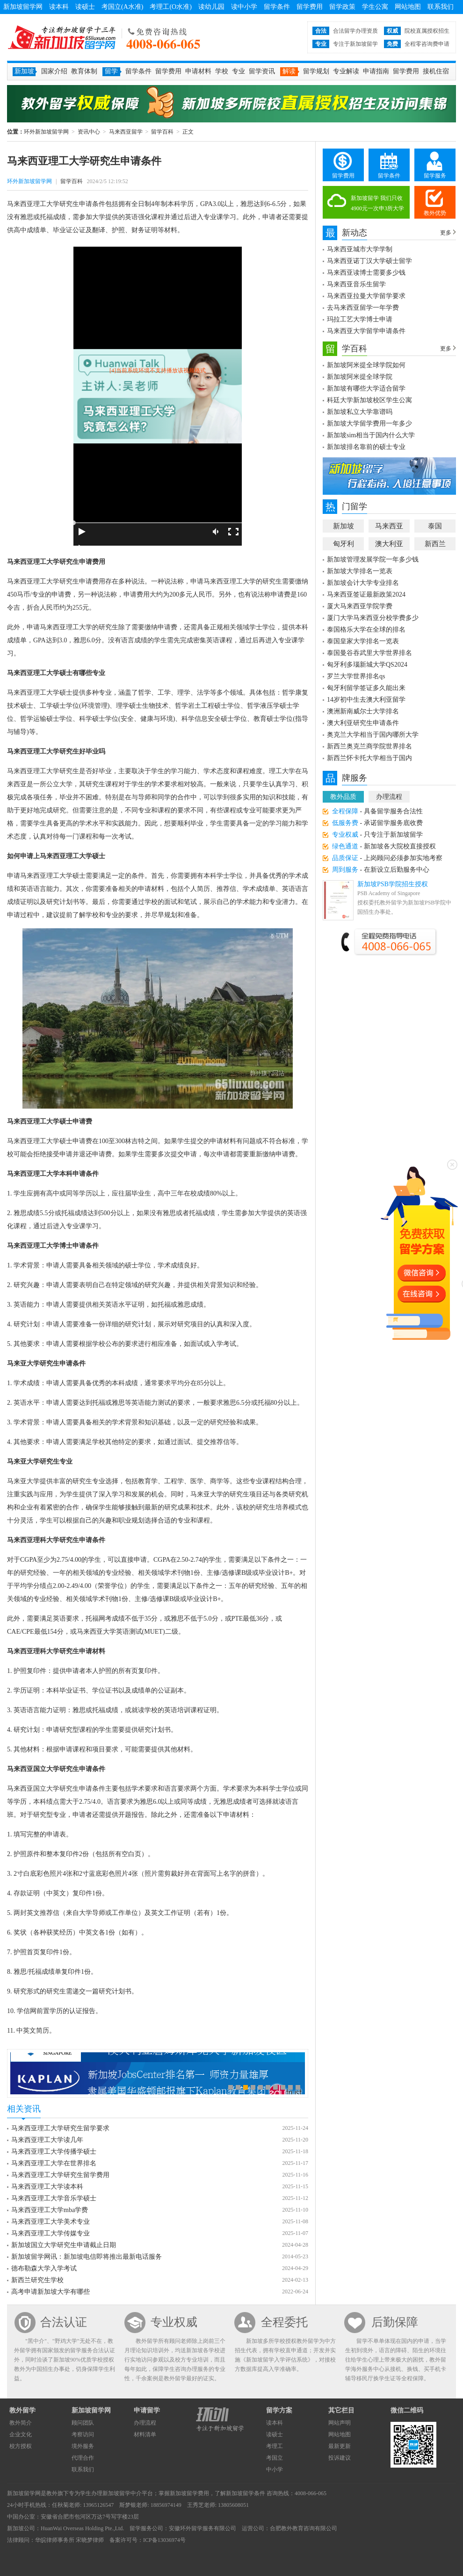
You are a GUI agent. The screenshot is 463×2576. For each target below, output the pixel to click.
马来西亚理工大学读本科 (47, 2186)
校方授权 (20, 2446)
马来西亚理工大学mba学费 (49, 2209)
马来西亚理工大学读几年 (47, 2139)
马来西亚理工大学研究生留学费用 (60, 2174)
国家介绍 (54, 71)
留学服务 (435, 175)
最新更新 (339, 2446)
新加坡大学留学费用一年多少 (369, 423)
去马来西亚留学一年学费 (363, 307)
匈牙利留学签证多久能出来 (366, 687)
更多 (445, 232)
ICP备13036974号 (164, 2540)
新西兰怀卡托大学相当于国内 (369, 757)
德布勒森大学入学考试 (44, 2268)
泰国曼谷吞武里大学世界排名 (369, 652)
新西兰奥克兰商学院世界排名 (369, 746)
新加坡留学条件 (245, 2493)
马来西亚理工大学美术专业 (50, 2221)
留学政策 (342, 6)
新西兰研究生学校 (37, 2280)
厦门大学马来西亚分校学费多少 (373, 617)
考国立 (274, 2458)
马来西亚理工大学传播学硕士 (53, 2151)
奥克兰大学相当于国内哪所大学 (373, 734)
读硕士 (85, 6)
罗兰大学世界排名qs (356, 676)
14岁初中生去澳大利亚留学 (366, 699)
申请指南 (376, 71)
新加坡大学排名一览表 (359, 571)
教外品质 (343, 796)
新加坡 (343, 526)
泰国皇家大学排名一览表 (363, 641)
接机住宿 (436, 71)
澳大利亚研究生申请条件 (363, 722)
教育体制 (84, 71)
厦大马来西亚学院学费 (359, 606)
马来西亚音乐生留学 (356, 284)
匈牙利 (343, 544)
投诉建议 (339, 2458)
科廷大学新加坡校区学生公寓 (369, 400)
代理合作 (83, 2458)
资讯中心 (89, 131)
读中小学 (244, 6)
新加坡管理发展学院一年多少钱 (373, 559)
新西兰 (435, 544)
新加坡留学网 (23, 6)
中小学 (274, 2469)
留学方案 (279, 2410)
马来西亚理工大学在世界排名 (53, 2163)
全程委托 (284, 2322)
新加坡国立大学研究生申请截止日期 (63, 2245)
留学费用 (310, 6)
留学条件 (277, 6)
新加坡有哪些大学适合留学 (366, 388)
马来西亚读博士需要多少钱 (366, 272)
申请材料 (198, 71)
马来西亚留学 (126, 131)
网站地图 (408, 6)
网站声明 (339, 2422)
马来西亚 (389, 526)
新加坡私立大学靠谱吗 (359, 411)
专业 (238, 71)
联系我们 (440, 6)
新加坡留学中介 (122, 2493)
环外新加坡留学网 (62, 37)
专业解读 (346, 71)
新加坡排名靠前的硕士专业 (366, 446)
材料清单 (145, 2434)
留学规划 (316, 71)
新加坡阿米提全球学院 (359, 376)
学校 (221, 71)
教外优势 (435, 213)
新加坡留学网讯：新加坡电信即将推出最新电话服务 (86, 2256)
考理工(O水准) (170, 6)
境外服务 (83, 2446)
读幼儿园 (211, 6)
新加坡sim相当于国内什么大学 (371, 435)
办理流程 (389, 796)
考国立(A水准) (122, 6)
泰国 (435, 526)
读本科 (59, 6)
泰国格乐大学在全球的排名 (366, 629)
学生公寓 (375, 6)
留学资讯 (262, 71)
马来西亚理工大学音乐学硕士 (53, 2198)
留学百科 (162, 131)
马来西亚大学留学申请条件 (366, 330)
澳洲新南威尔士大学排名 (363, 711)
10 (298, 2087)
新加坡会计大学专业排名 (363, 582)
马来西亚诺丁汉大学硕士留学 (369, 260)
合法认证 (63, 2322)
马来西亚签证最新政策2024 (366, 594)
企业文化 (20, 2434)
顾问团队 (83, 2422)
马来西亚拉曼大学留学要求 (366, 295)
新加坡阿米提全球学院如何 (366, 365)
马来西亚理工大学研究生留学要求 (60, 2128)
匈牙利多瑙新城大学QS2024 (367, 664)
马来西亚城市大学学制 (359, 249)
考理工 (274, 2446)
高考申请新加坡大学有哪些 (50, 2291)
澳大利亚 (389, 544)
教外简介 (20, 2422)
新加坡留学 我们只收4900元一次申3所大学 (377, 203)
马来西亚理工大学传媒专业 (50, 2233)
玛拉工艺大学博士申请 (359, 319)
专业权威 (174, 2322)
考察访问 (83, 2434)
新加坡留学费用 (189, 2493)
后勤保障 (394, 2322)
